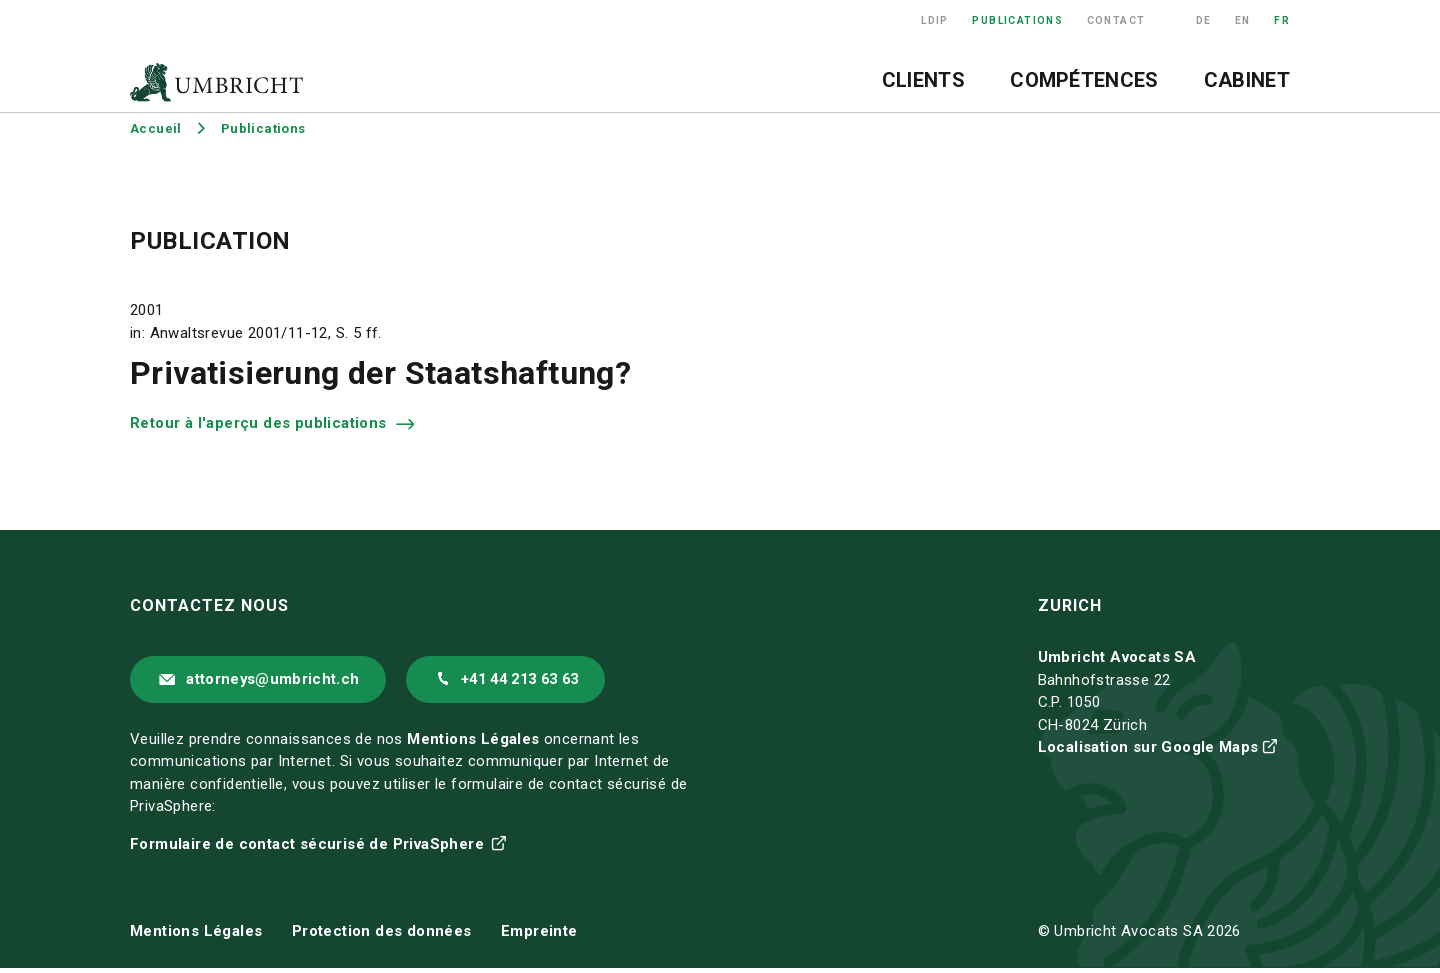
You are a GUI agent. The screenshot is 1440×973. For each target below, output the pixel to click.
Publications (1017, 20)
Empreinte (539, 937)
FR (1282, 20)
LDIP (935, 20)
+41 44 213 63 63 (553, 681)
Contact (1116, 20)
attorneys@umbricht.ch (283, 681)
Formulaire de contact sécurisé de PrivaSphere (309, 849)
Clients (923, 80)
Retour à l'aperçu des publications (260, 423)
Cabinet (1247, 80)
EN (1243, 20)
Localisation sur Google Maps (1148, 747)
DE (1204, 20)
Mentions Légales (473, 744)
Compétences (1084, 80)
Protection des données (382, 937)
